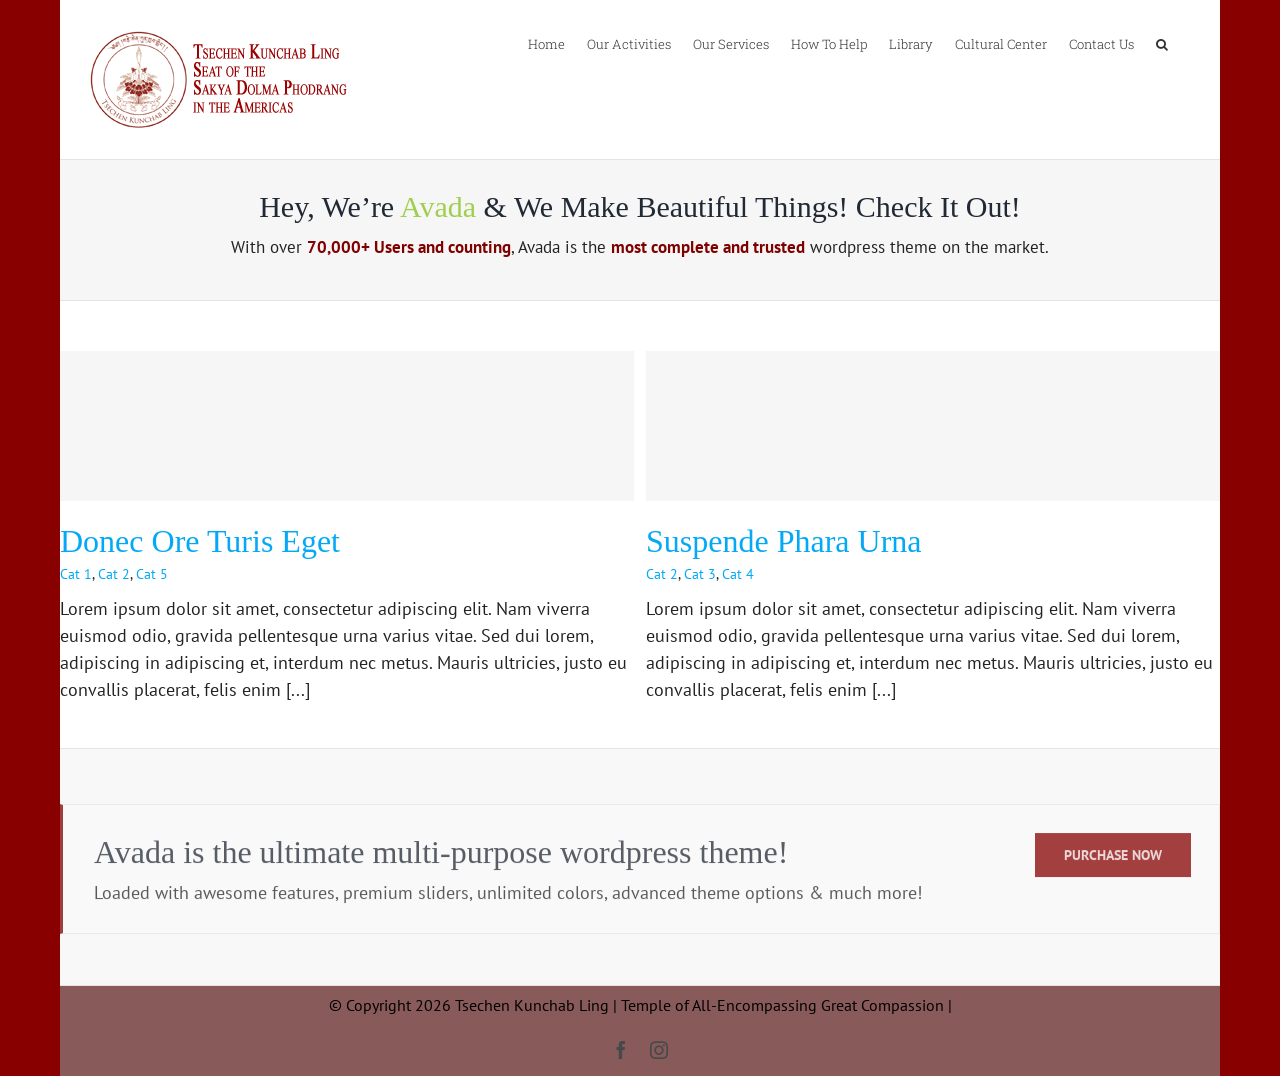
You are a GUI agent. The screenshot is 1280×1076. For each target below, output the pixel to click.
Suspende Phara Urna (783, 541)
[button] (1162, 43)
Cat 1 (76, 574)
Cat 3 (700, 574)
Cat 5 (152, 574)
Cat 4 (738, 574)
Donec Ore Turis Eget (200, 541)
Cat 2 (114, 574)
